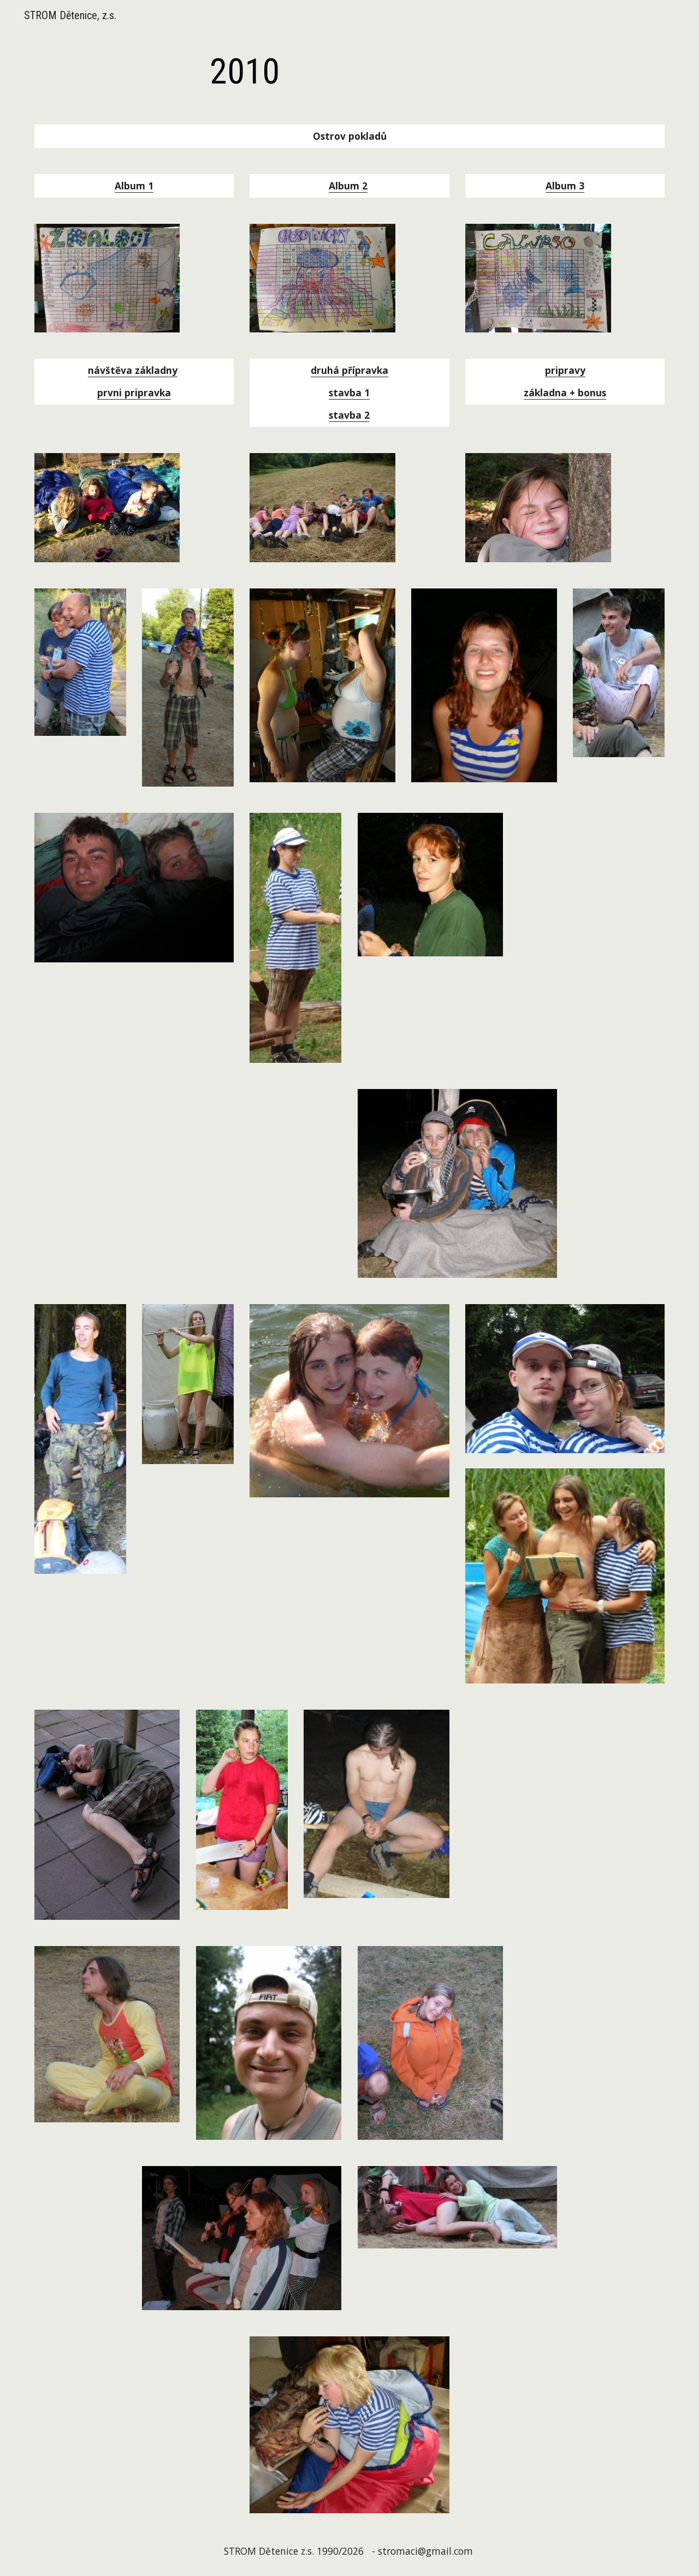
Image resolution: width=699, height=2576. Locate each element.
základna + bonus (565, 392)
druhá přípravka (349, 370)
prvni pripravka (134, 392)
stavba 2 (349, 414)
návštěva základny (132, 370)
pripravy (565, 370)
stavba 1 (349, 392)
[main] (244, 72)
